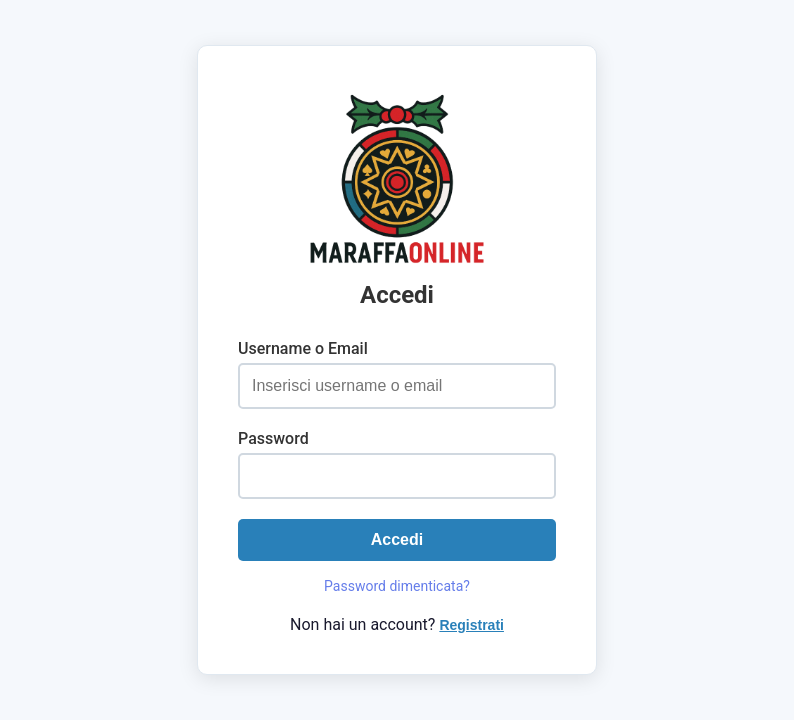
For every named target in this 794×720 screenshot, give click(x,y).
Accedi (397, 539)
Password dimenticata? (397, 586)
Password (273, 438)
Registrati (471, 625)
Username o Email (303, 348)
